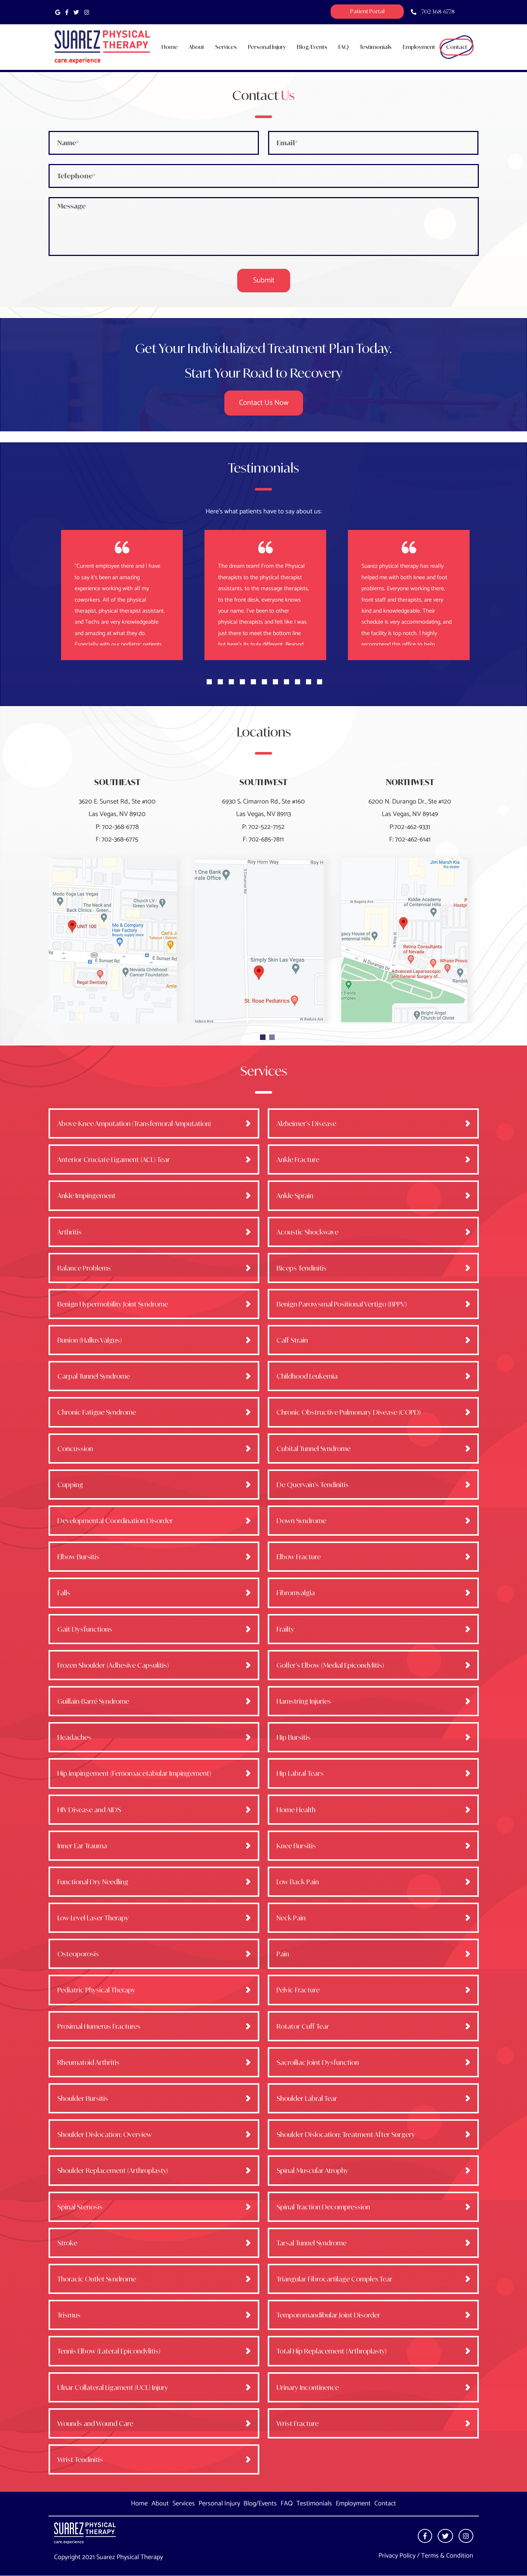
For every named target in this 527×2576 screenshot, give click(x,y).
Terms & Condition (447, 2555)
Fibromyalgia (296, 1593)
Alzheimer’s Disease (306, 1123)
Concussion (75, 1448)
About (160, 2503)
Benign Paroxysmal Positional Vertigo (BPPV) (342, 1304)
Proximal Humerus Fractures (98, 2026)
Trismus (69, 2315)
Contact (385, 2503)
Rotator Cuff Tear (303, 2026)
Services (183, 2503)
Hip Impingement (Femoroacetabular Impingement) (134, 1773)
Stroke (67, 2243)
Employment (353, 2503)
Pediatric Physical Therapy (96, 1990)
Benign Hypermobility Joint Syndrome (112, 1304)
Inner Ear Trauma (82, 1846)
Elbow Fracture (299, 1557)
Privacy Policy (397, 2555)
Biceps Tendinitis (302, 1268)
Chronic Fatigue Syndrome (96, 1412)
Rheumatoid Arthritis (88, 2062)
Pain (283, 1954)
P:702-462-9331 (409, 827)
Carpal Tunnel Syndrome (93, 1376)
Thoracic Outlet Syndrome (96, 2279)
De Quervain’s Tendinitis (313, 1485)
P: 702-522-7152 (263, 827)
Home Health (296, 1810)
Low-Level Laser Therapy (93, 1918)
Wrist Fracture (297, 2423)
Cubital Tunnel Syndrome (313, 1448)
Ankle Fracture (298, 1159)
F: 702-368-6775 (117, 839)
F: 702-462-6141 (410, 839)
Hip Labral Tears (300, 1773)
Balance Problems (84, 1268)
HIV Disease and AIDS (89, 1810)
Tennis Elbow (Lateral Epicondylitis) (108, 2351)
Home (139, 2503)
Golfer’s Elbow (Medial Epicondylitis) (330, 1665)
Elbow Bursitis (78, 1557)
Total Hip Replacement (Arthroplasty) (332, 2351)
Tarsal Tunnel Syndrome (311, 2243)
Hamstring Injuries (304, 1701)
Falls (63, 1593)
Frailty (285, 1629)
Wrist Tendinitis (80, 2459)
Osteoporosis (78, 1954)
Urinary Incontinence (308, 2387)
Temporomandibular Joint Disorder (328, 2315)
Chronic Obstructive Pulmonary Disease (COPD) (349, 1412)
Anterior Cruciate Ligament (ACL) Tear (113, 1159)
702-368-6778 (438, 11)
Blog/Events (260, 2503)
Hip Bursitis (293, 1737)
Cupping (70, 1485)
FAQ (287, 2503)
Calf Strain (292, 1340)
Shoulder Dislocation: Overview (104, 2134)
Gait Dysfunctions (84, 1629)
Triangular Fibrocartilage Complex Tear (334, 2279)
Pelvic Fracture (298, 1990)
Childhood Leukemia (307, 1376)
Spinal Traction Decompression (323, 2207)
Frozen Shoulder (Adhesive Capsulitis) (113, 1665)
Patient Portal (367, 11)
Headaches (74, 1737)
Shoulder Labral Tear (307, 2098)
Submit (263, 280)
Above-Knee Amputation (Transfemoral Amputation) (134, 1123)
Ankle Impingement (86, 1195)
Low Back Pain (298, 1882)
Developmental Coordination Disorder (115, 1521)
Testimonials (314, 2503)
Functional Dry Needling (92, 1882)
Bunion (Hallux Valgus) (89, 1340)
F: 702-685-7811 (263, 839)
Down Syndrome (301, 1521)
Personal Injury (219, 2503)
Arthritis (69, 1232)
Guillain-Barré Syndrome (93, 1701)
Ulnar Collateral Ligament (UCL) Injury (112, 2387)
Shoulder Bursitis (82, 2098)
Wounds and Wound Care (95, 2423)
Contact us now (263, 403)
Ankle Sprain (295, 1195)
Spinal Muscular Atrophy (312, 2170)
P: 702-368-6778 (117, 827)
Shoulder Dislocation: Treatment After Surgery (346, 2134)
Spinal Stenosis (80, 2207)
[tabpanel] (265, 595)
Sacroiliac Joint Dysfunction (318, 2062)
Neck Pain (291, 1918)
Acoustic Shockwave (307, 1232)
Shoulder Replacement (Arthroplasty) (112, 2170)
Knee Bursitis (296, 1846)
